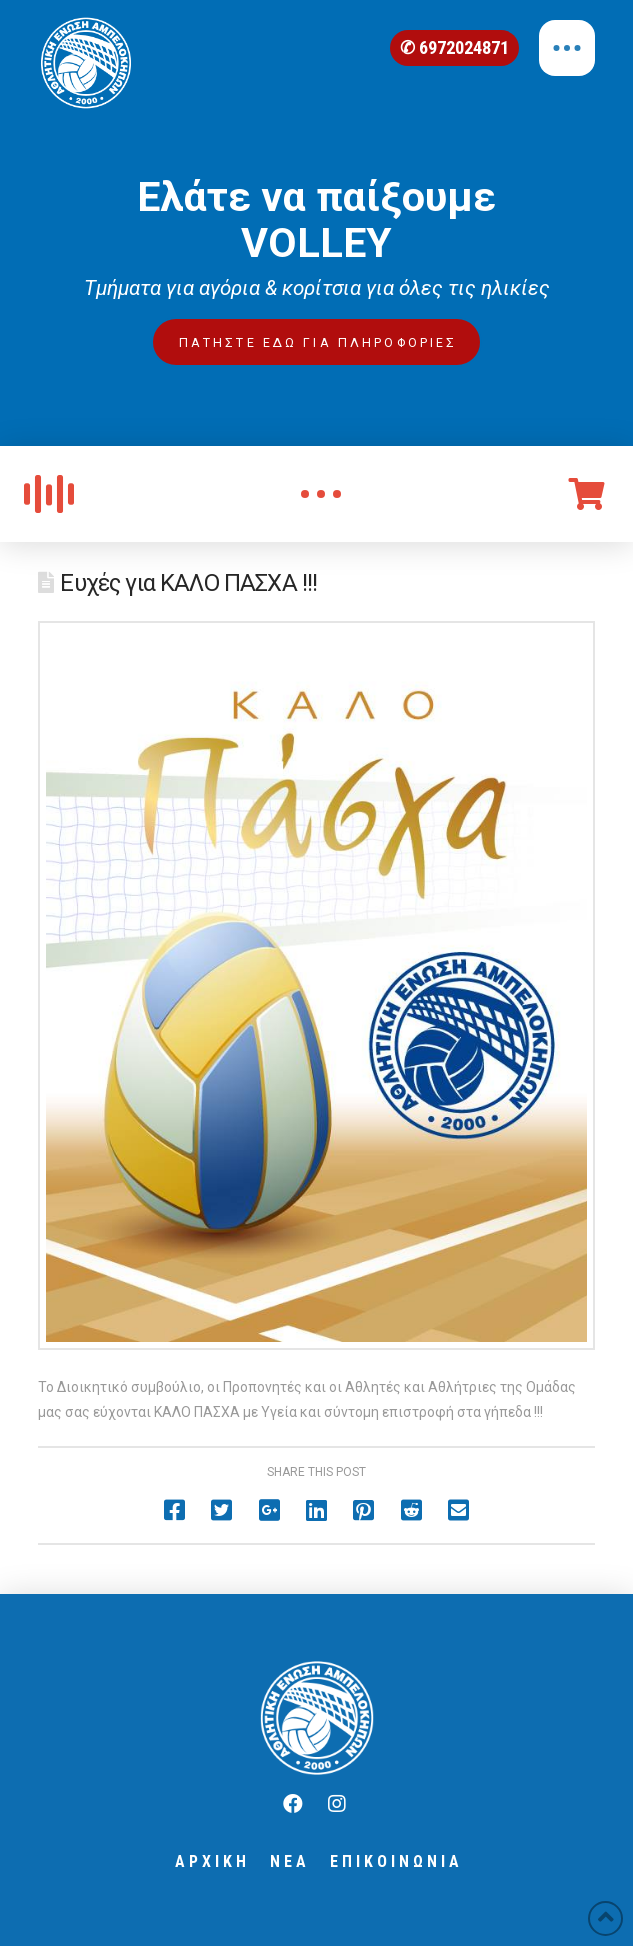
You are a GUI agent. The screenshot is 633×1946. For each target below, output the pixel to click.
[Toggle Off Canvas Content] (567, 48)
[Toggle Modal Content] (321, 494)
